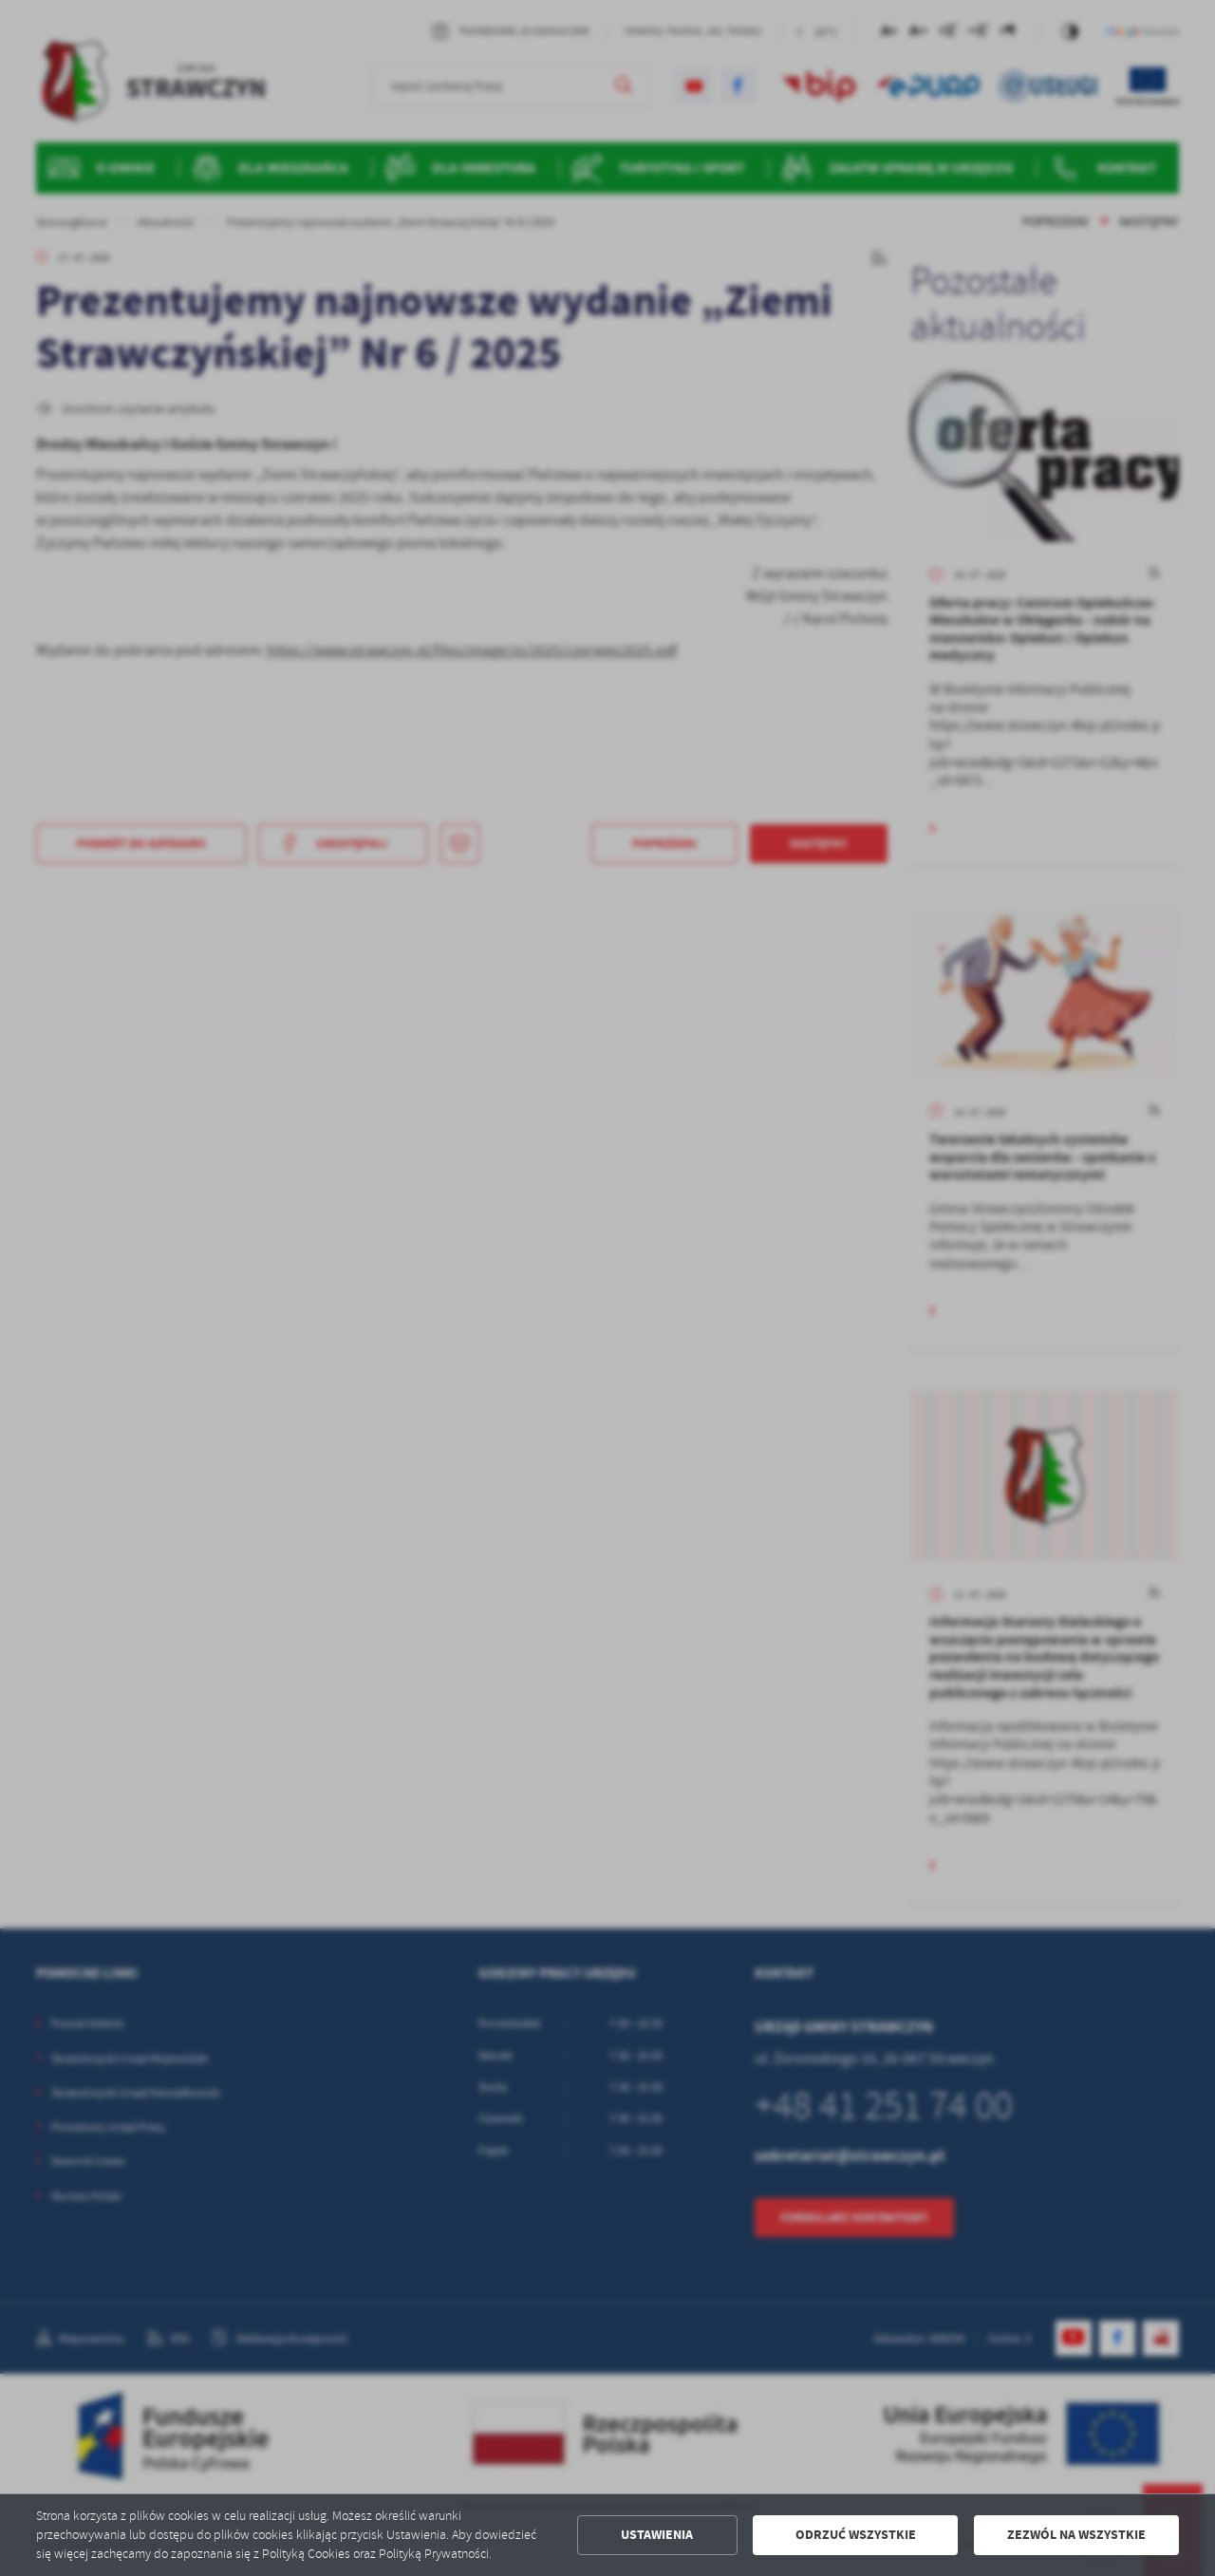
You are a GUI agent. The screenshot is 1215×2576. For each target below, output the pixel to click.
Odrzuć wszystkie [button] (855, 2535)
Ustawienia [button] (657, 2535)
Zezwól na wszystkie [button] (1076, 2535)
